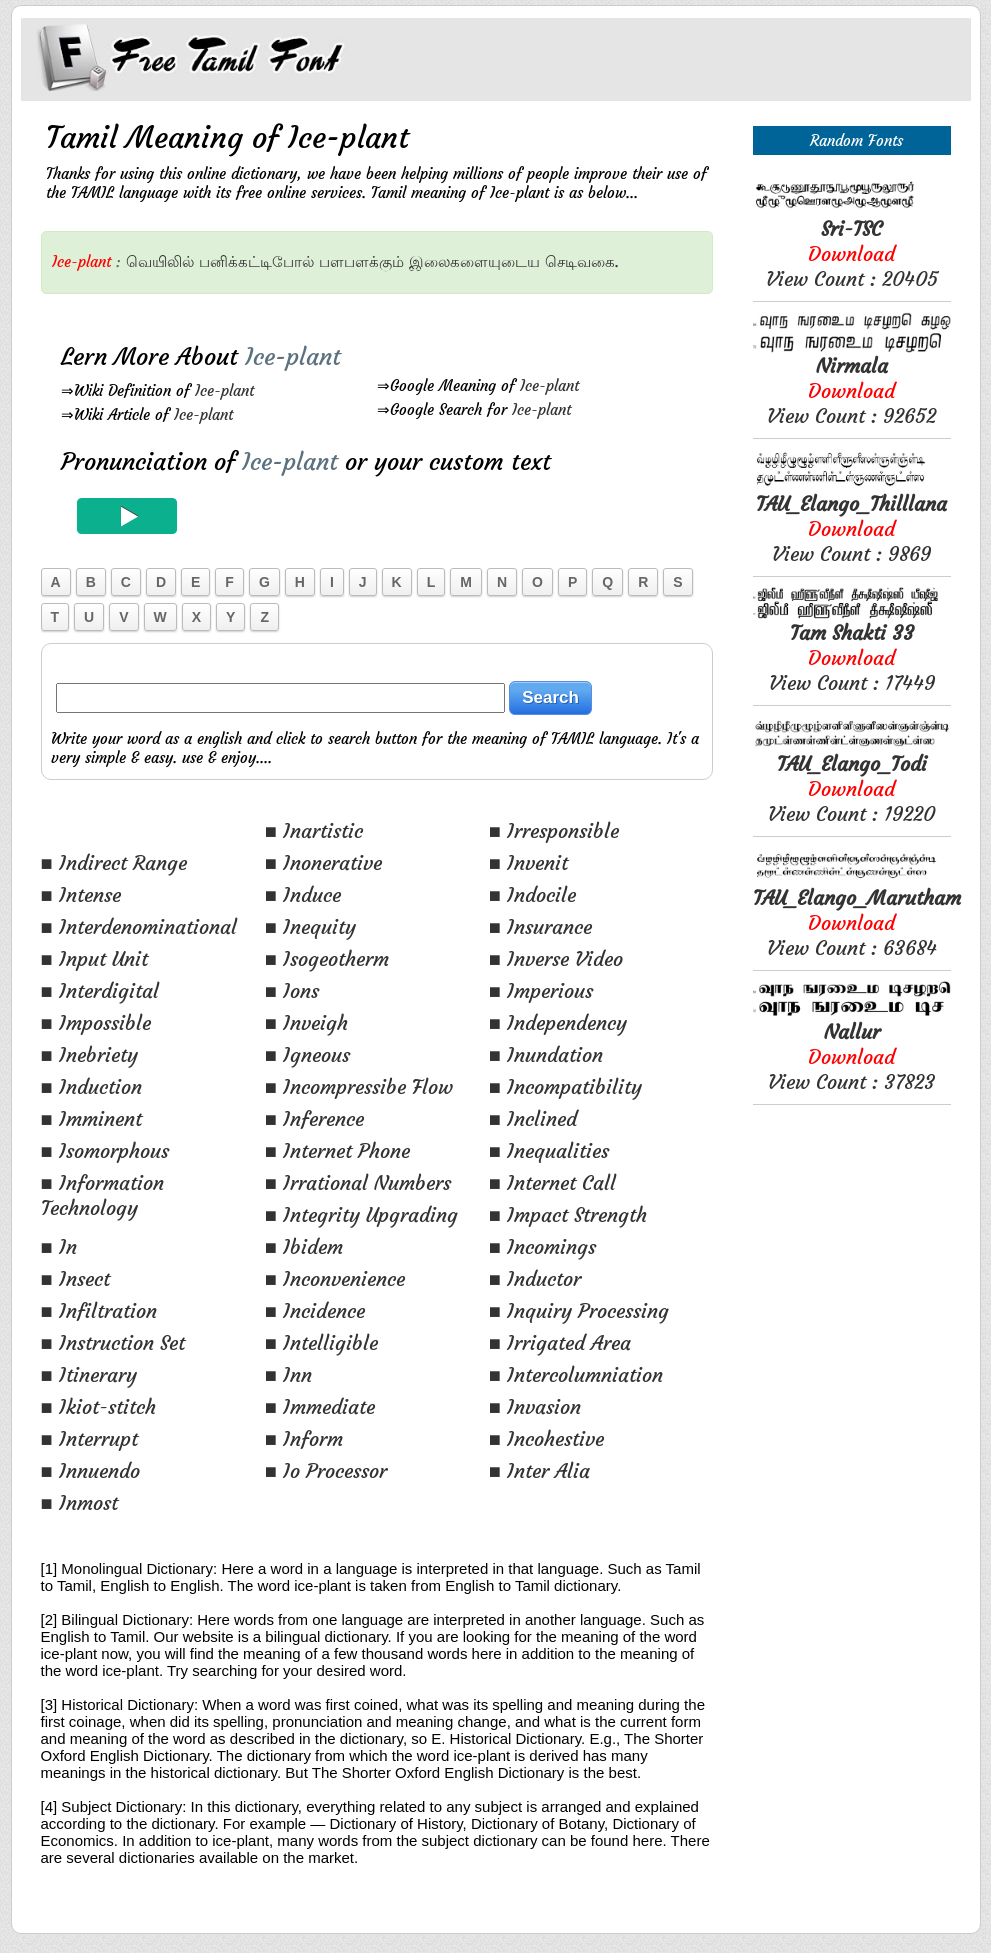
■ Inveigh (306, 1022)
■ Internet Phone (337, 1150)
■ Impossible (96, 1022)
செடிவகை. (582, 261)
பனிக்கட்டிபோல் (256, 261)
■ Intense (81, 894)
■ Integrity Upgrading (361, 1214)
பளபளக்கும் (361, 261)
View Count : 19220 (851, 788)
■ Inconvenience (335, 1278)
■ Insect (75, 1278)
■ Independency (558, 1022)
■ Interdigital (100, 990)
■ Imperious (541, 990)
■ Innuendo (90, 1470)
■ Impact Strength (568, 1214)
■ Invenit (528, 862)
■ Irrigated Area (560, 1342)
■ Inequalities (549, 1150)
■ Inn (288, 1374)
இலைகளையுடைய (474, 261)
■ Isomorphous (105, 1150)
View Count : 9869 (851, 528)
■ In (59, 1246)
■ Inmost (79, 1502)
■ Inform (304, 1438)
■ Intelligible (321, 1342)
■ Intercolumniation (576, 1374)
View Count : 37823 (851, 1056)
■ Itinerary (89, 1374)
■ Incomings (542, 1246)
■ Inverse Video (556, 958)
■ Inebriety (89, 1054)
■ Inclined (533, 1118)
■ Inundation (546, 1054)
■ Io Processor (326, 1470)
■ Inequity (310, 926)
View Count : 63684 (857, 922)
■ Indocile (532, 894)
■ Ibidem (304, 1246)
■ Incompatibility (565, 1086)
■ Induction (91, 1086)
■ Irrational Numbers (358, 1182)
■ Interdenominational (139, 926)
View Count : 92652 (851, 390)
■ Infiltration (99, 1310)
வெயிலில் (160, 261)
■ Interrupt (89, 1438)
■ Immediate (320, 1406)
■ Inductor (535, 1278)
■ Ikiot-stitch (98, 1406)
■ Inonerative (323, 862)
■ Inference (314, 1118)
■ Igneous (307, 1054)
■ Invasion (535, 1406)
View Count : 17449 (852, 657)
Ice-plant (224, 390)
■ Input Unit (94, 958)
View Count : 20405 (852, 253)
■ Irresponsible (554, 830)
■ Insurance (540, 926)
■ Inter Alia (539, 1470)
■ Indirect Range (114, 862)
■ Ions (292, 990)
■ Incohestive (546, 1438)
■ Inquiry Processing (579, 1310)
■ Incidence (315, 1310)
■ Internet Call (552, 1182)
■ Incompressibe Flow (359, 1086)
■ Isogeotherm (327, 958)
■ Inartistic (314, 830)
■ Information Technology (102, 1195)
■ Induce (303, 894)
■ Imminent (91, 1118)
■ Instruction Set (113, 1342)
